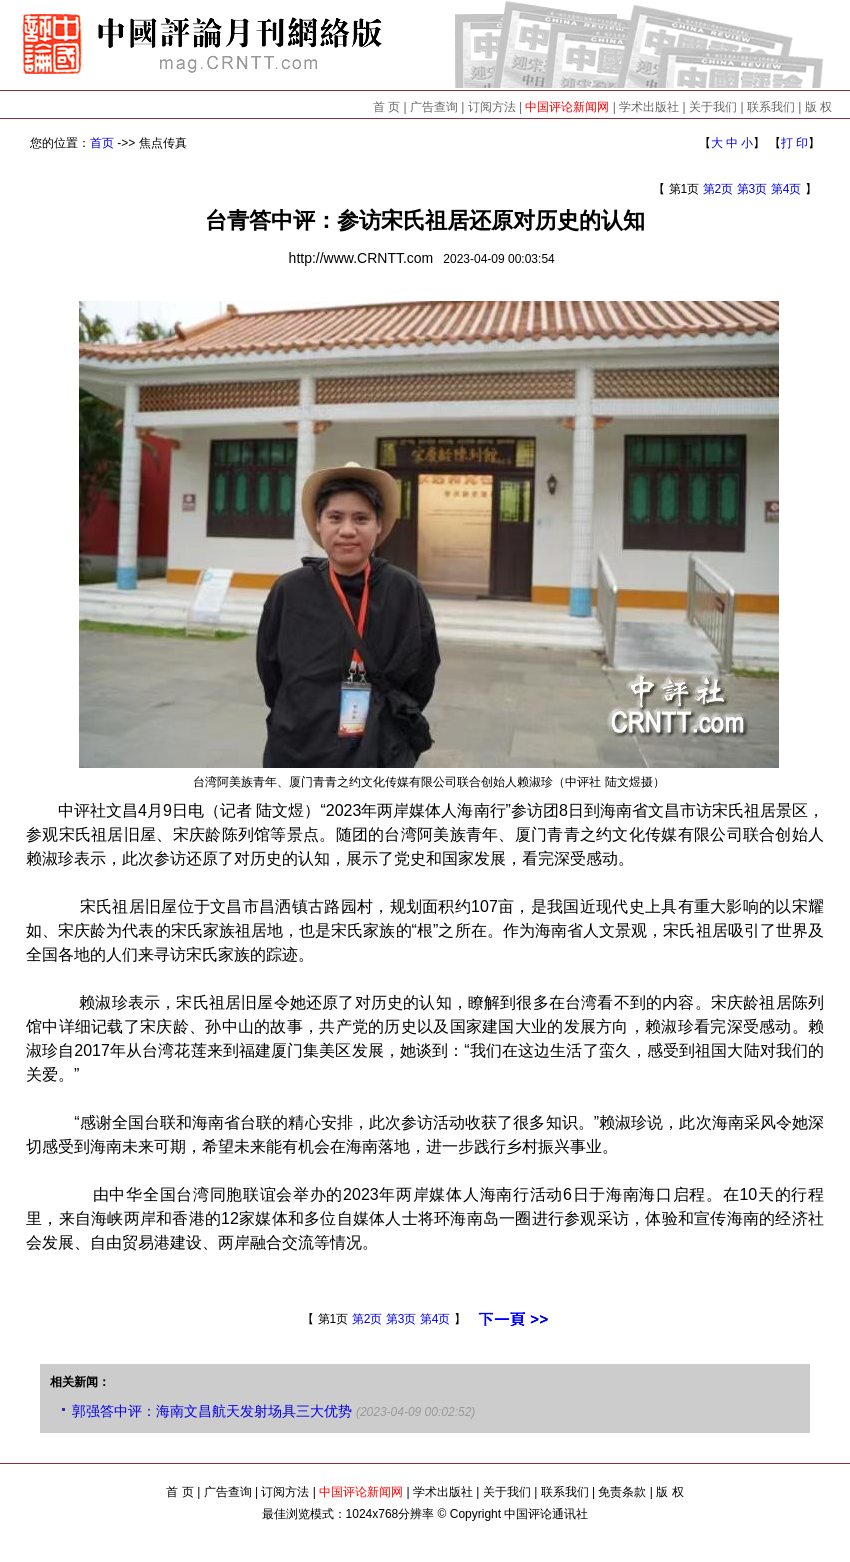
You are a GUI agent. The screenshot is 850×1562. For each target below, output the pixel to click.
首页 (102, 143)
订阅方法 (492, 107)
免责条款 (622, 1492)
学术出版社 (649, 107)
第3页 (752, 189)
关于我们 (713, 107)
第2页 (718, 189)
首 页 (386, 107)
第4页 (786, 189)
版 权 (818, 107)
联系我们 (771, 107)
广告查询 (434, 107)
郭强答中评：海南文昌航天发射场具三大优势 (212, 1411)
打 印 (794, 143)
